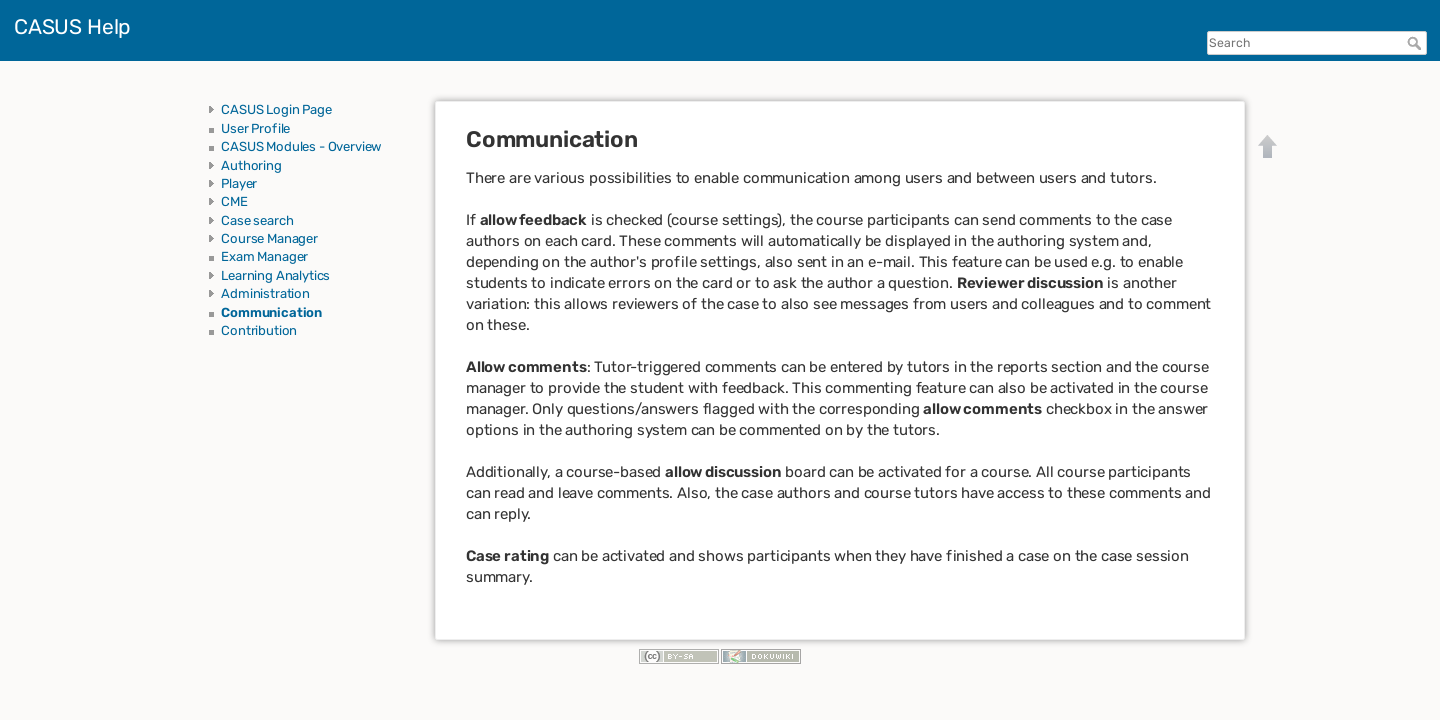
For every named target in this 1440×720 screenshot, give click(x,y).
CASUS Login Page (276, 109)
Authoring (251, 165)
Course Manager (269, 238)
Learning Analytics (275, 275)
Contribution (259, 330)
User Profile (255, 128)
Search (1416, 43)
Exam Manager (264, 256)
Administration (265, 293)
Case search (257, 220)
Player (239, 183)
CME (234, 201)
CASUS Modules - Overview (301, 146)
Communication (271, 312)
